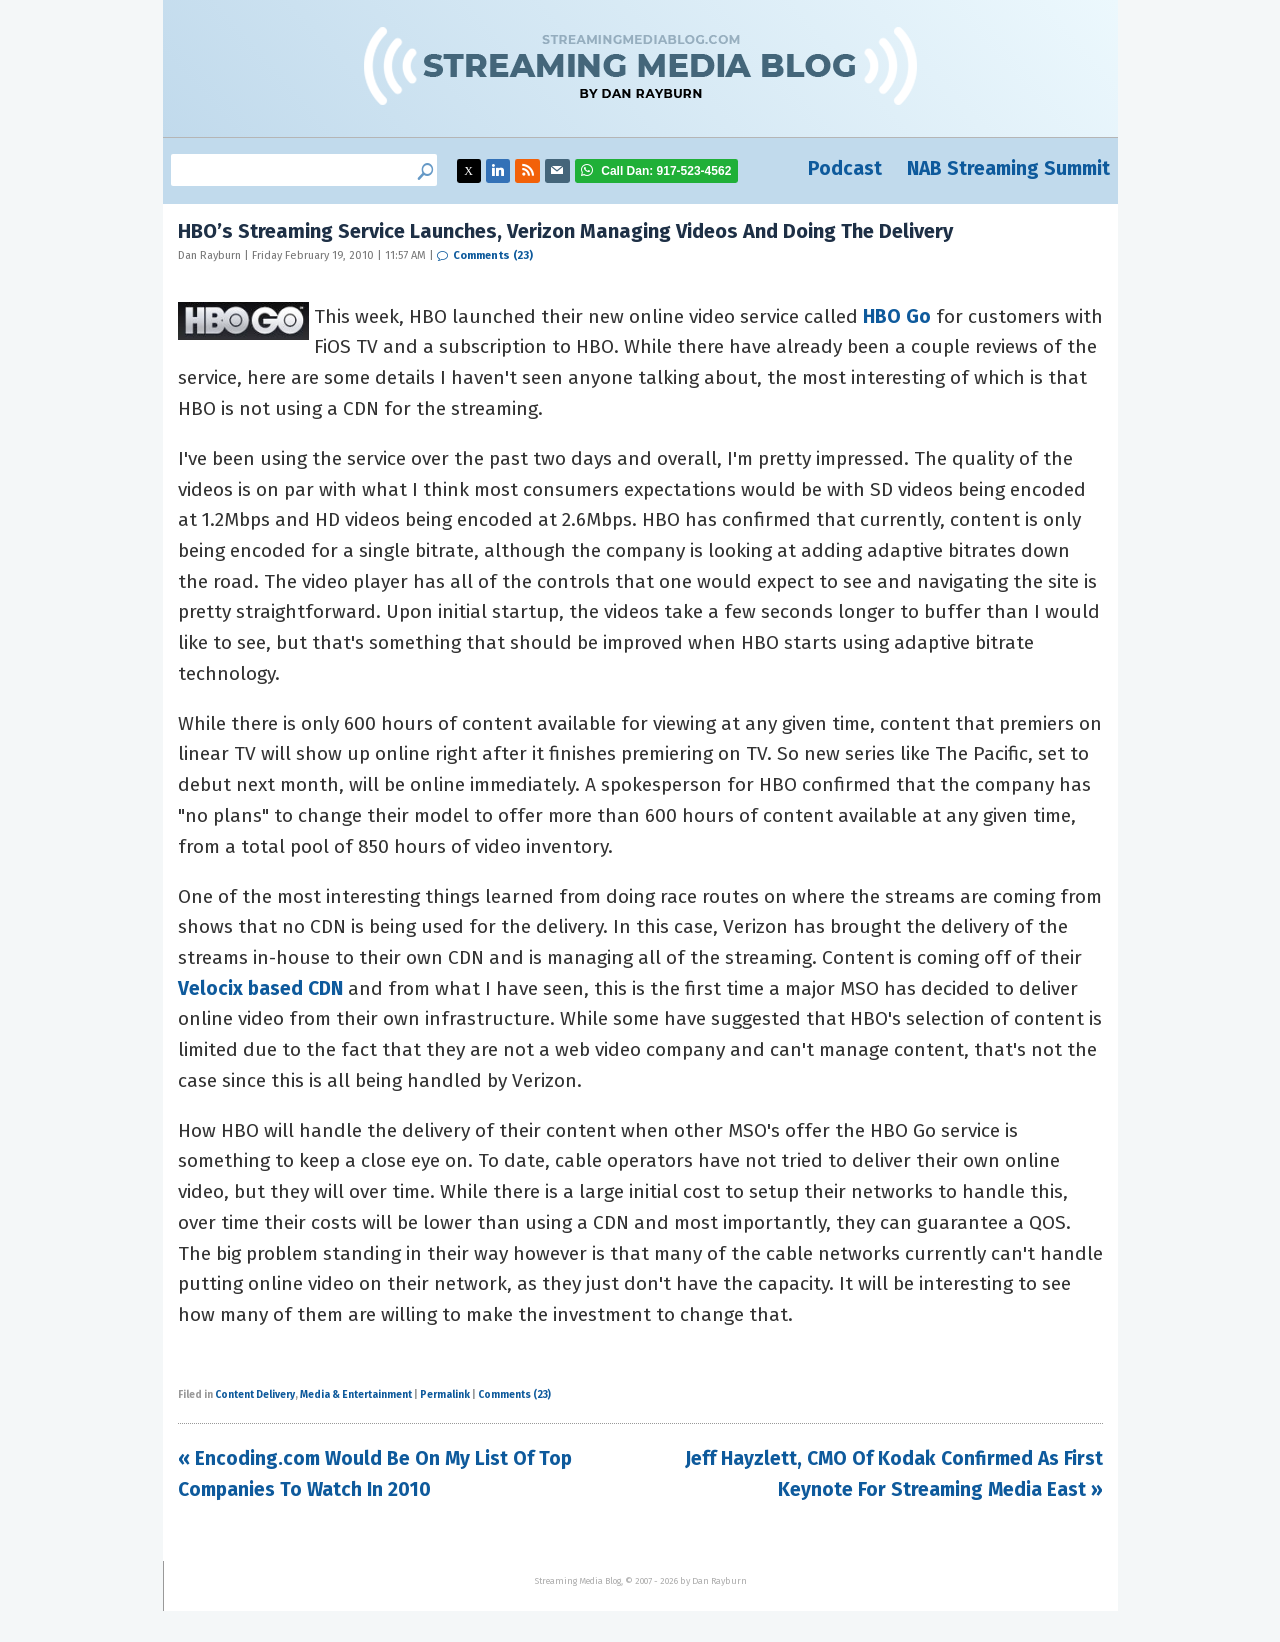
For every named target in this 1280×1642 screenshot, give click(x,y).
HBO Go (897, 316)
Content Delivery (255, 1395)
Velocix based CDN (260, 988)
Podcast (845, 168)
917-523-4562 (666, 171)
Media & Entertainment (356, 1395)
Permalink (445, 1395)
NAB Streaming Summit (1008, 168)
